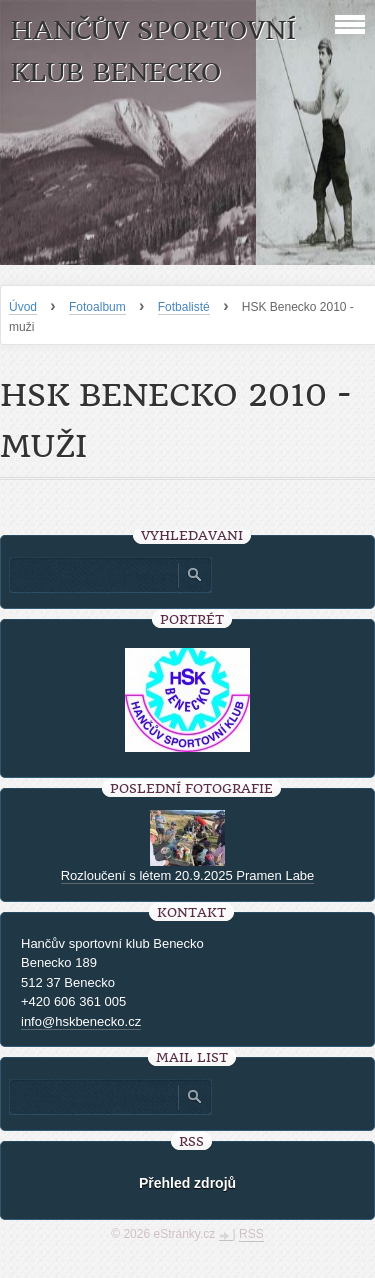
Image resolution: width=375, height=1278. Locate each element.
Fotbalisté (184, 307)
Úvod (23, 307)
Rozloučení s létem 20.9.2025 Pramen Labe (188, 875)
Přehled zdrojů (187, 1183)
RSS (251, 1234)
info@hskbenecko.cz (81, 1021)
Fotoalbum (97, 307)
